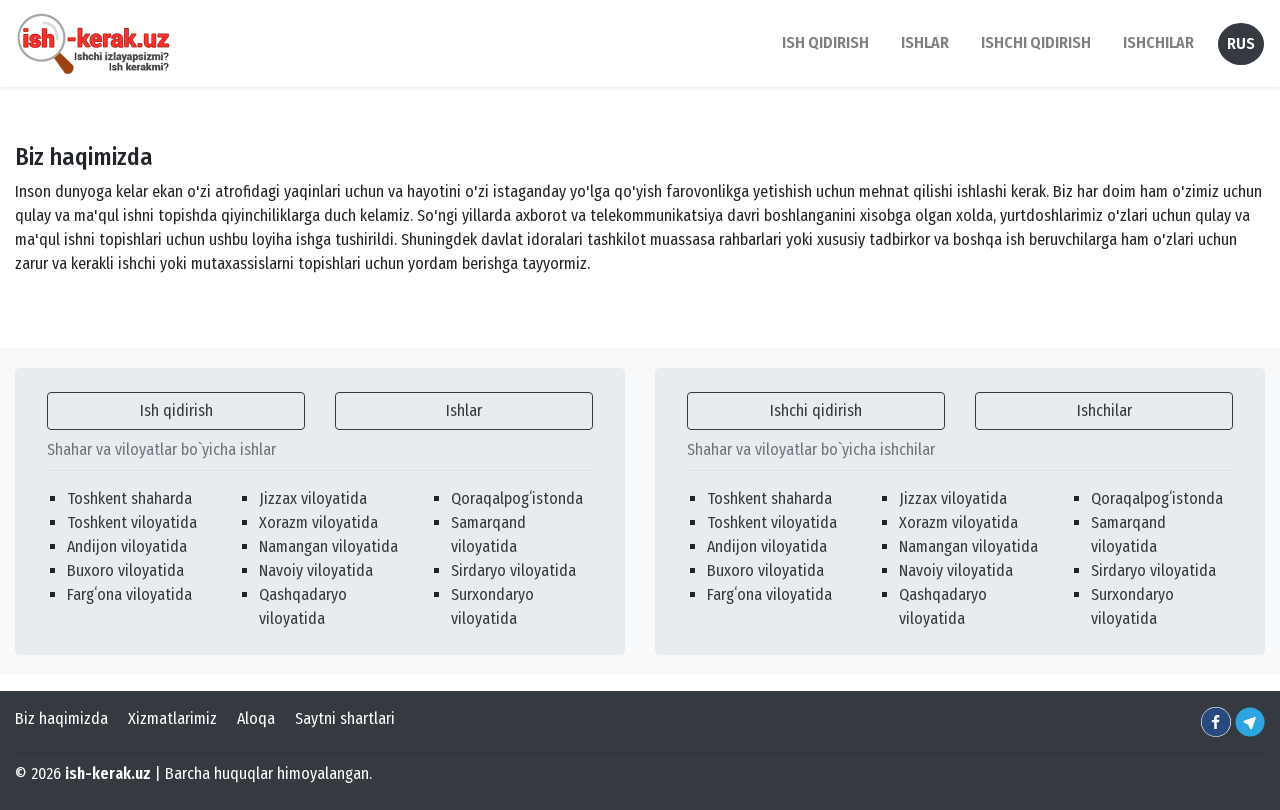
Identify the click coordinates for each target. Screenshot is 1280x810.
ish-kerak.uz (108, 773)
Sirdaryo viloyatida (513, 570)
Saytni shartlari (345, 718)
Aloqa (256, 718)
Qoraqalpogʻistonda (517, 498)
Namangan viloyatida (328, 546)
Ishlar (464, 410)
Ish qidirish (176, 410)
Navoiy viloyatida (316, 570)
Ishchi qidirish (1036, 42)
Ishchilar (1104, 410)
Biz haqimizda (61, 718)
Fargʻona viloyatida (129, 594)
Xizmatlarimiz (172, 718)
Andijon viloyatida (127, 546)
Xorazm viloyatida (318, 522)
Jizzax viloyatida (313, 498)
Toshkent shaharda (129, 498)
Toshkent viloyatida (132, 522)
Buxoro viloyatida (125, 570)
